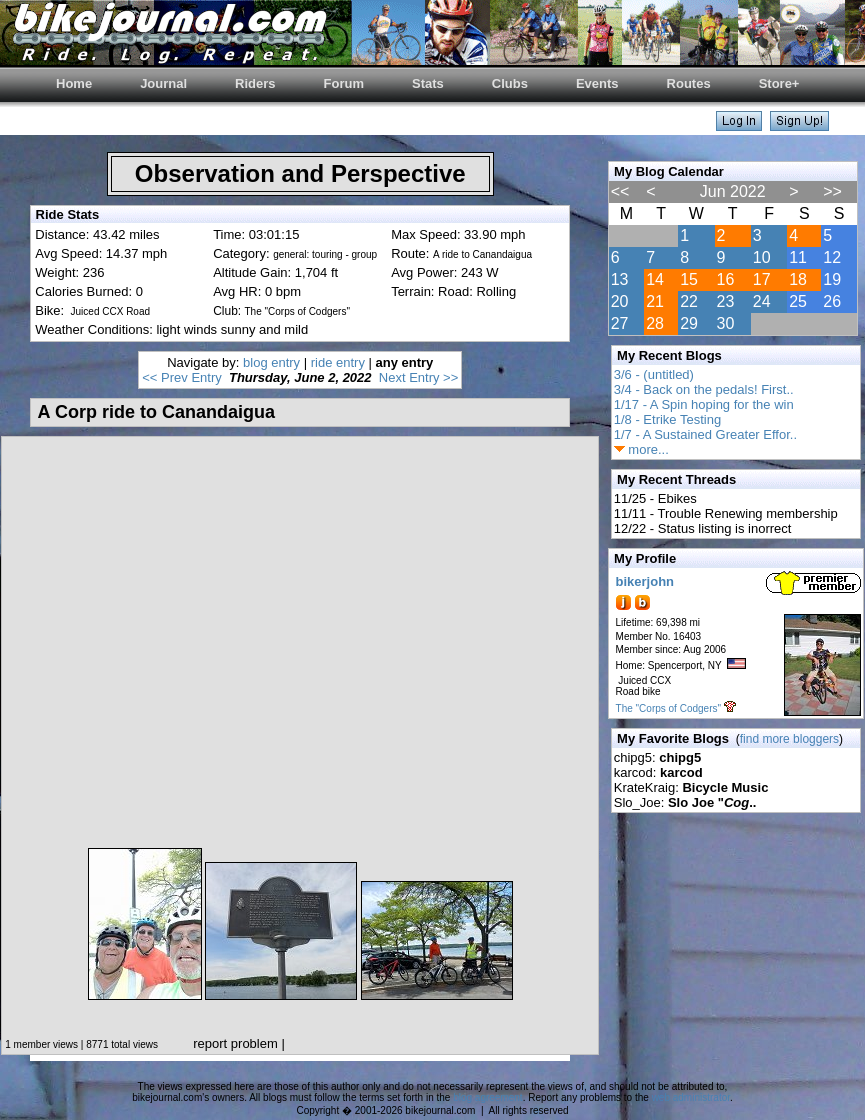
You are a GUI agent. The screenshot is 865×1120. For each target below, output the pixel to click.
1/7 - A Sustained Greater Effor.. (705, 434)
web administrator (691, 1097)
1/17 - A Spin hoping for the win (704, 404)
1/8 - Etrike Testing (667, 419)
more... (641, 449)
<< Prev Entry (181, 377)
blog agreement (488, 1097)
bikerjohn (645, 581)
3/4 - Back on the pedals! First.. (704, 389)
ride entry (338, 362)
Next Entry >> (418, 377)
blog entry (271, 362)
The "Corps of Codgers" (668, 708)
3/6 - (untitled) (654, 374)
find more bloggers (789, 739)
